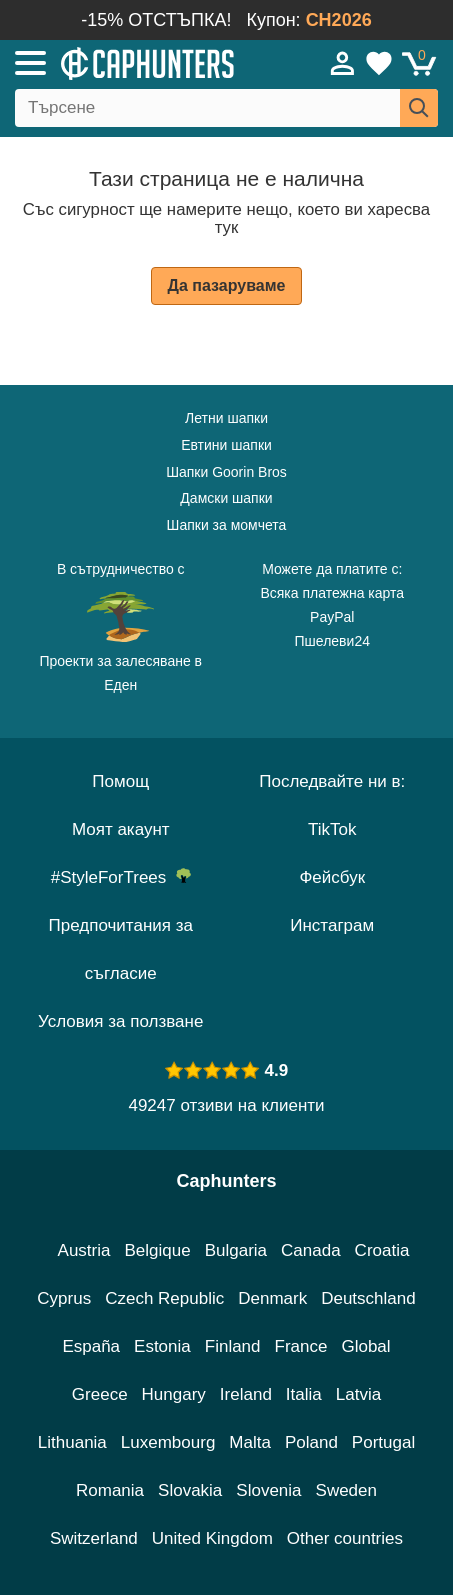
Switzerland (94, 1538)
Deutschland (368, 1298)
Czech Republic (164, 1298)
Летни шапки (226, 418)
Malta (250, 1442)
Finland (233, 1346)
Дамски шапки (226, 498)
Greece (100, 1394)
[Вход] (343, 63)
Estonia (162, 1346)
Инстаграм (332, 925)
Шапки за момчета (227, 525)
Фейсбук (332, 877)
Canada (311, 1250)
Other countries (345, 1538)
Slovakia (190, 1490)
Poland (311, 1442)
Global (365, 1346)
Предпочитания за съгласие (121, 949)
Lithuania (72, 1442)
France (301, 1346)
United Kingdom (212, 1538)
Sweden (346, 1490)
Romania (110, 1490)
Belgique (158, 1250)
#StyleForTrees (121, 877)
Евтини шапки (226, 445)
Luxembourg (168, 1442)
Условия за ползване (120, 1021)
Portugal (383, 1442)
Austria (84, 1250)
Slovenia (268, 1490)
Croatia (382, 1250)
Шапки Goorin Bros (226, 472)
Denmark (272, 1298)
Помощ (120, 781)
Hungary (174, 1394)
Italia (304, 1394)
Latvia (358, 1394)
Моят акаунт (121, 829)
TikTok (332, 829)
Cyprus (64, 1298)
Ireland (246, 1394)
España (91, 1346)
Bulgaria (236, 1250)
